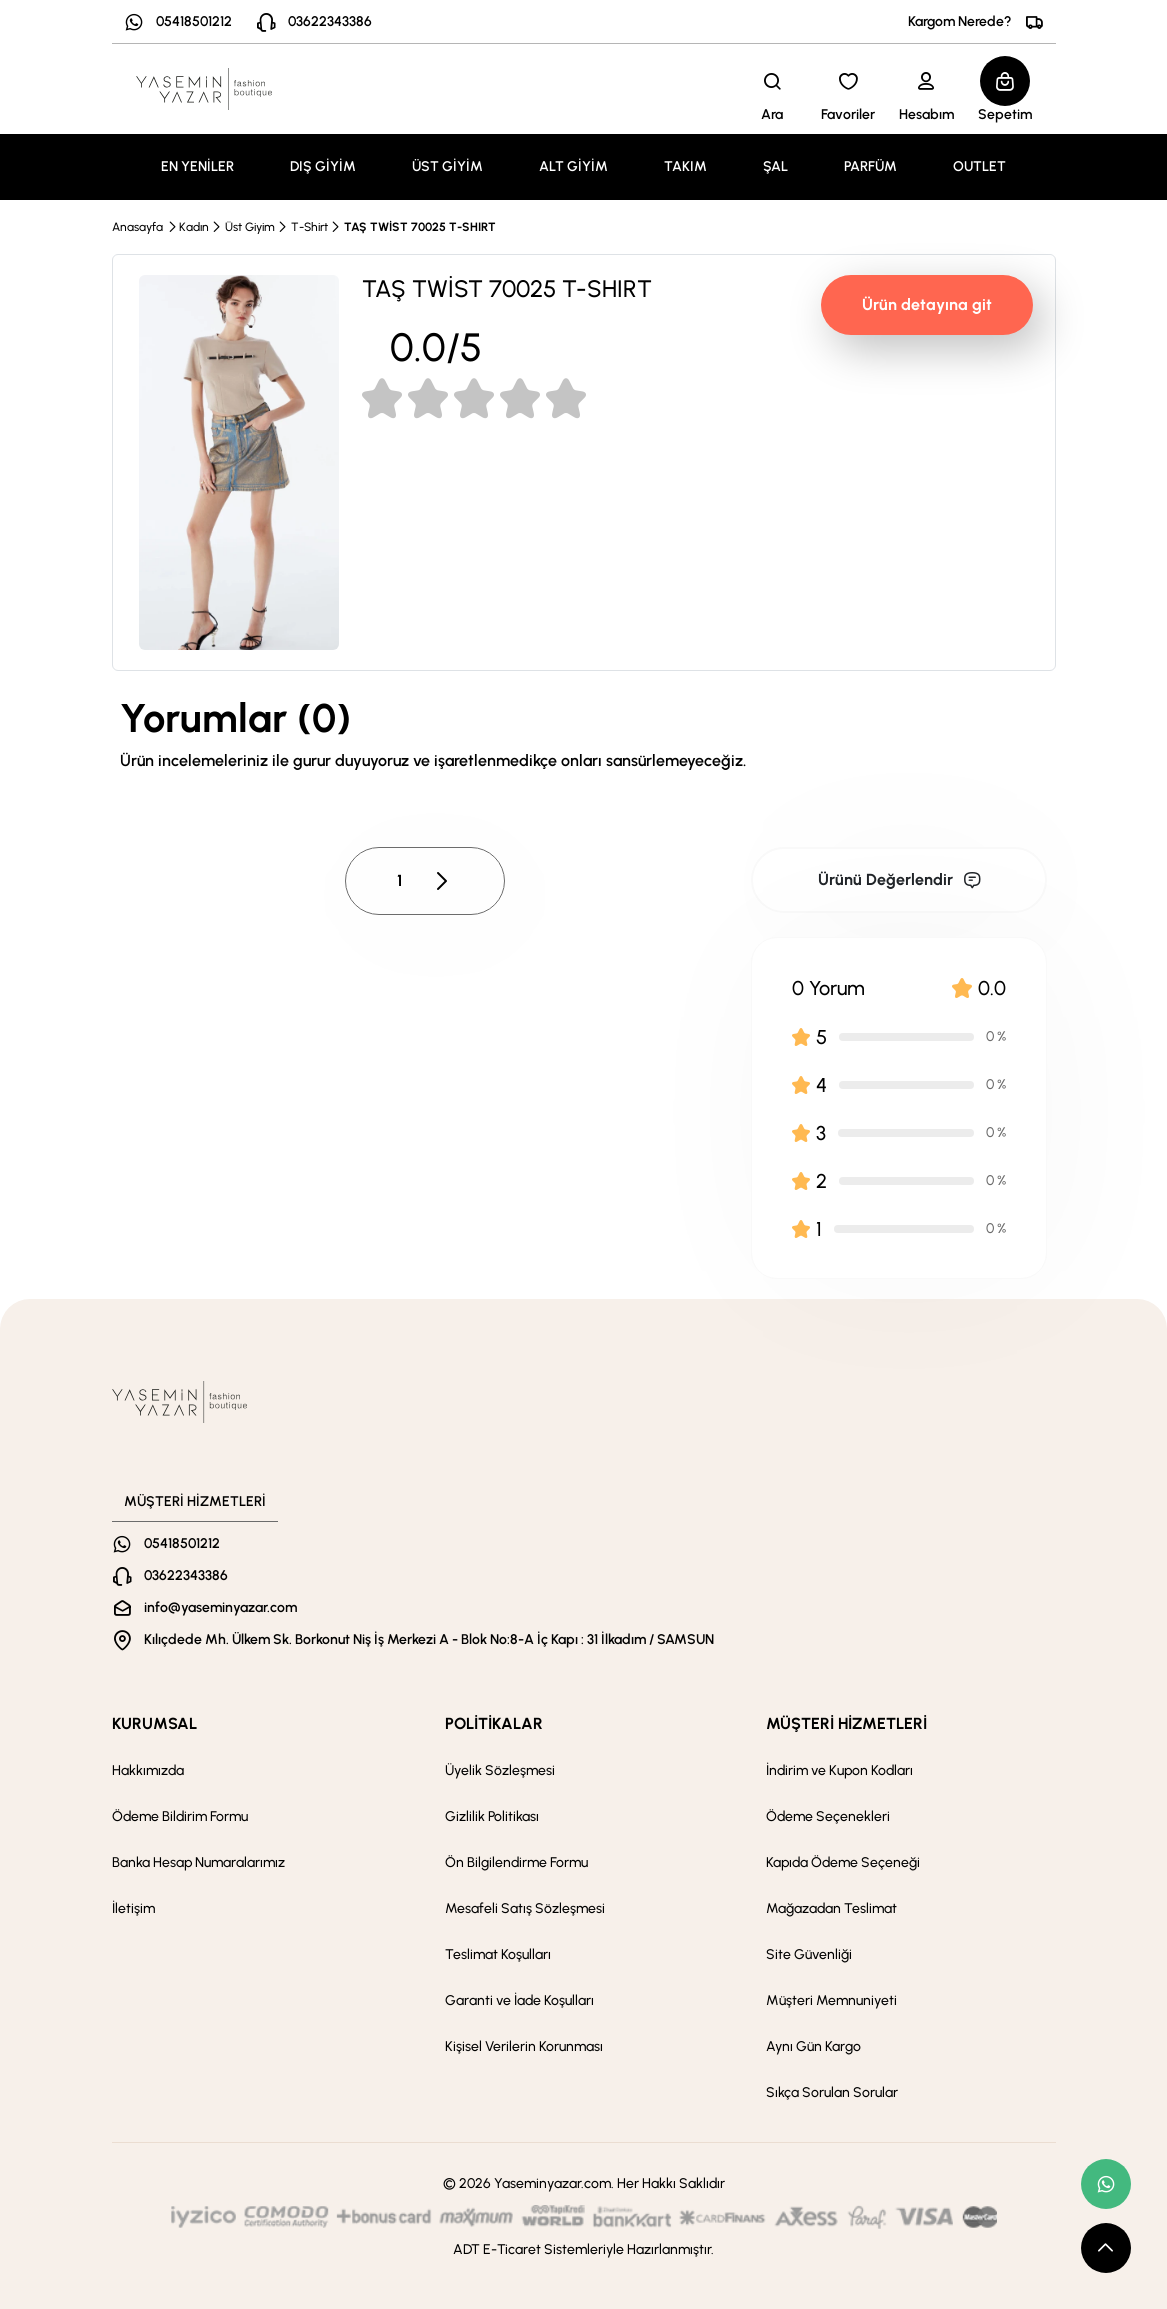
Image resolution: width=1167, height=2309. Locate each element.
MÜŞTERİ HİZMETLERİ (846, 1723)
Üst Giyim (250, 227)
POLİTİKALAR (494, 1723)
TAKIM (685, 166)
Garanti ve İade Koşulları (519, 2000)
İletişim (133, 1908)
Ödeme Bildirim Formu (180, 1816)
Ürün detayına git (927, 304)
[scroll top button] (1106, 2248)
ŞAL (775, 166)
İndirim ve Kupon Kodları (839, 1770)
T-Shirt (309, 227)
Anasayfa (137, 227)
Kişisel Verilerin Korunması (524, 2046)
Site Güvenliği (809, 1954)
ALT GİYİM (573, 166)
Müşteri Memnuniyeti (831, 2000)
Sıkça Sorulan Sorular (832, 2092)
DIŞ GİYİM (323, 166)
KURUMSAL (154, 1723)
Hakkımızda (148, 1770)
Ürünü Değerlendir (899, 879)
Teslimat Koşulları (498, 1954)
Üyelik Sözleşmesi (500, 1770)
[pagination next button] (441, 881)
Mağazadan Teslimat (831, 1908)
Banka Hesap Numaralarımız (198, 1862)
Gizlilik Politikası (492, 1816)
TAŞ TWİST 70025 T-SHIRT (420, 227)
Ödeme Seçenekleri (828, 1816)
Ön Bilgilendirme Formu (516, 1862)
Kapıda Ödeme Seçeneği (843, 1862)
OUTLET (979, 166)
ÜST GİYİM (447, 166)
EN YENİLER (197, 166)
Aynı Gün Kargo (813, 2046)
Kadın (194, 227)
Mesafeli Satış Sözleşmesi (525, 1908)
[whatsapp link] (1106, 2184)
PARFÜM (870, 166)
